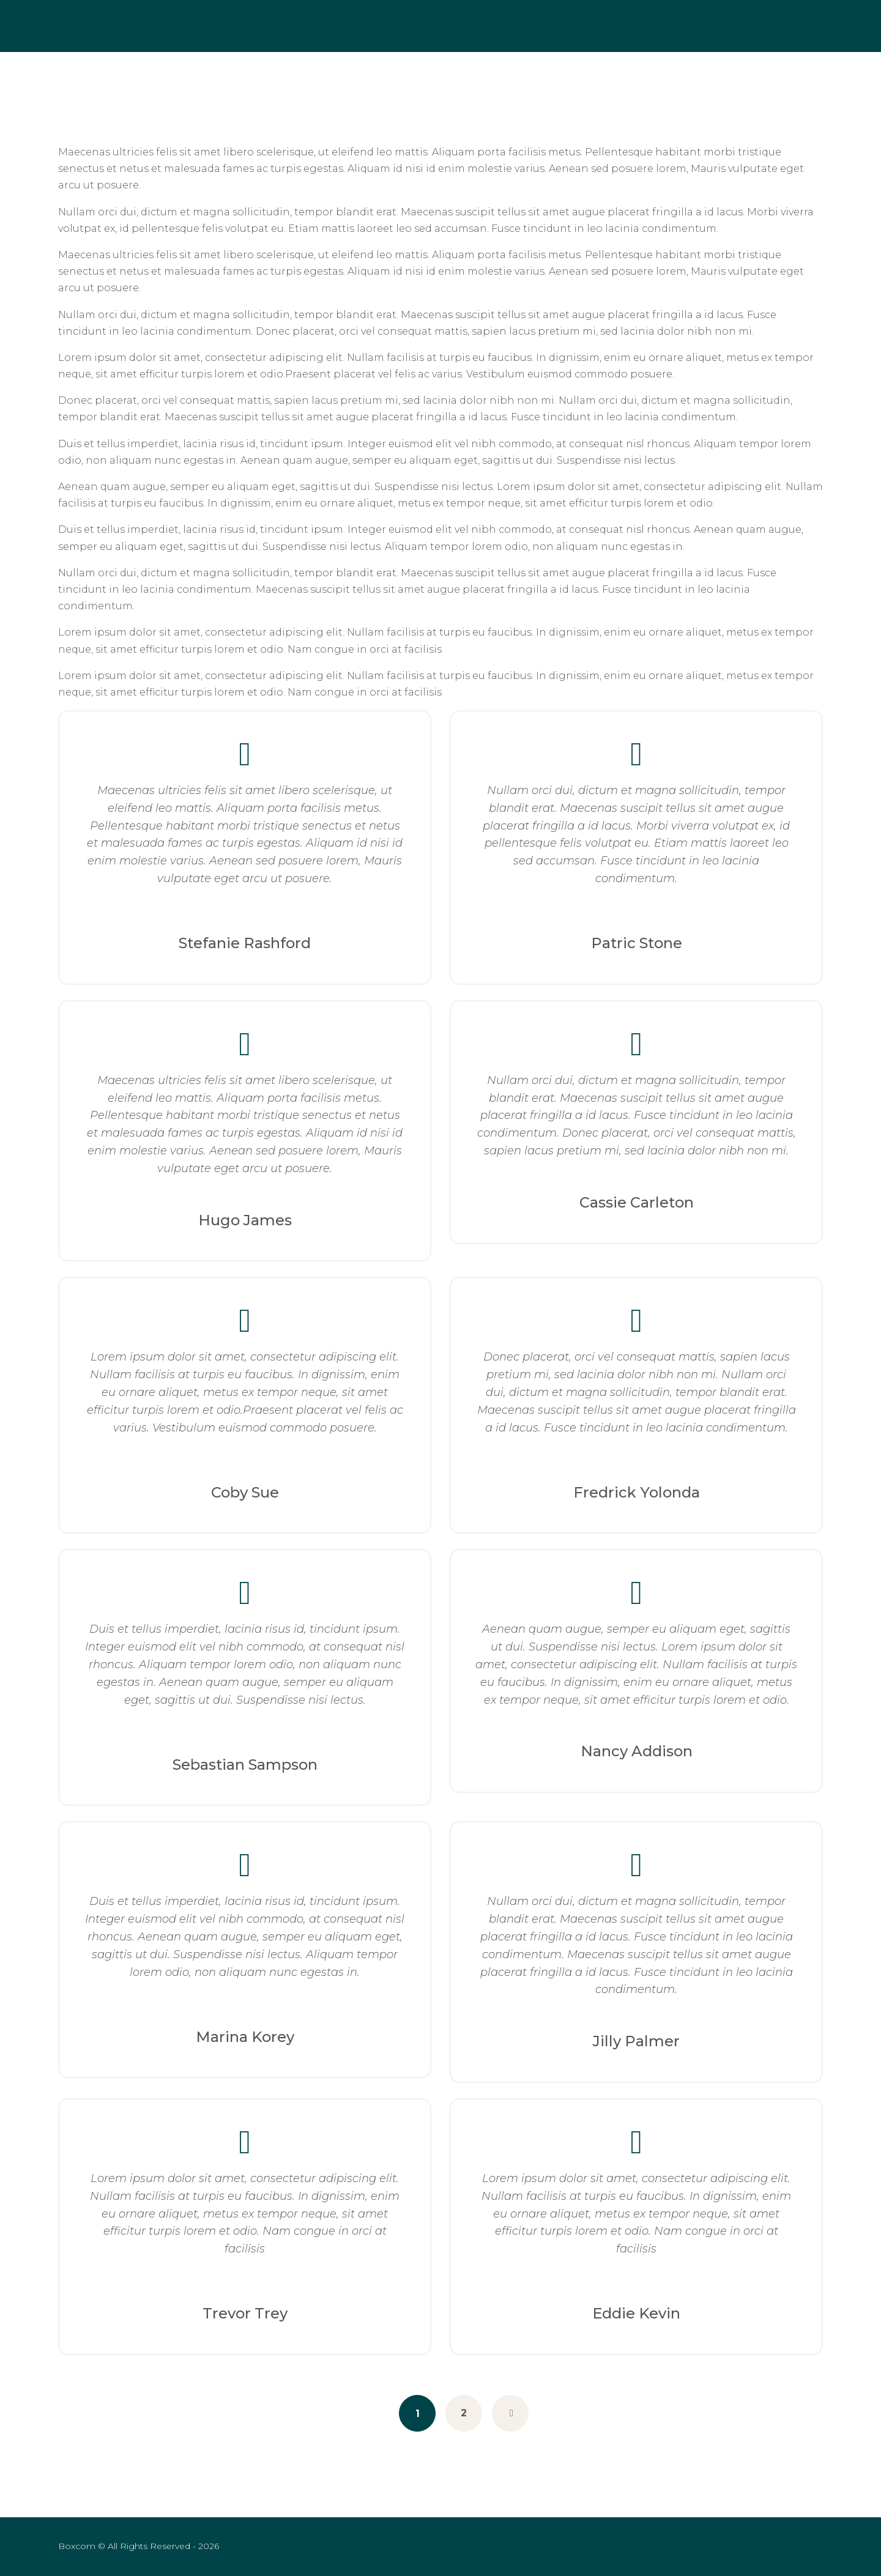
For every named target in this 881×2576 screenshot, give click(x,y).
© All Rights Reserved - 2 (130, 2546)
